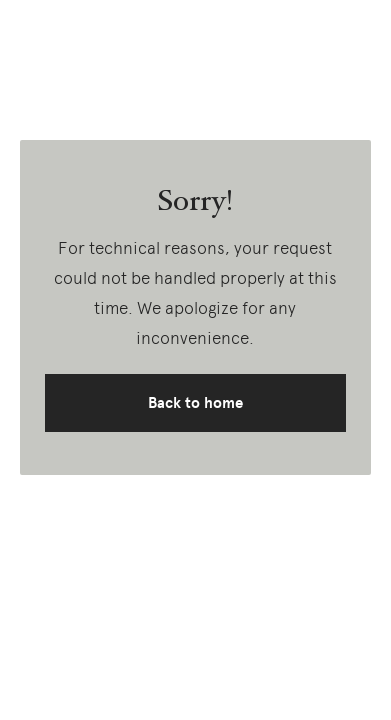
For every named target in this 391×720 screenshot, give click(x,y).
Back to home (195, 403)
